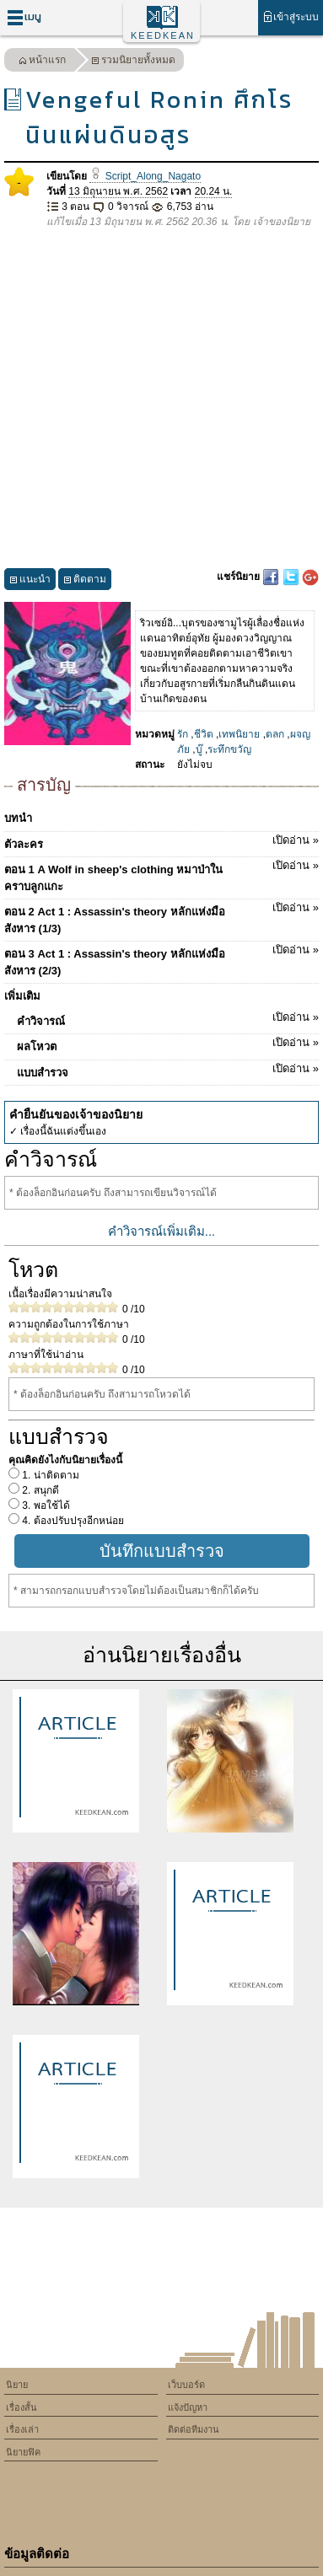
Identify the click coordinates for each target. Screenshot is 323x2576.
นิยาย (17, 2385)
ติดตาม (84, 581)
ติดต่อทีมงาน (193, 2429)
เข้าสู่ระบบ (290, 16)
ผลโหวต (168, 1043)
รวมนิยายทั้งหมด (133, 62)
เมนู (24, 17)
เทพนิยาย (239, 734)
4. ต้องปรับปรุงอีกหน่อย (71, 1521)
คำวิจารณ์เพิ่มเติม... (162, 1231)
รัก (182, 734)
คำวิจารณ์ (168, 1018)
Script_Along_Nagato (145, 176)
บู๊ (199, 749)
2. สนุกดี (39, 1490)
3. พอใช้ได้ (44, 1505)
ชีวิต (203, 734)
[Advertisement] (161, 399)
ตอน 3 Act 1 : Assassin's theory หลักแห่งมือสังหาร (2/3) (161, 959)
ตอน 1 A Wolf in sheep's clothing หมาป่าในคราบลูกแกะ (161, 875)
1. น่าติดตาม (49, 1475)
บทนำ (18, 818)
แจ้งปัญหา (187, 2407)
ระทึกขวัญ (229, 749)
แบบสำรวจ (168, 1069)
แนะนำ (30, 581)
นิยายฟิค (23, 2452)
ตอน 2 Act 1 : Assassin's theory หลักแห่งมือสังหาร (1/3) (161, 917)
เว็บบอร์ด (186, 2385)
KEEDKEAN (163, 35)
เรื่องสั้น (21, 2407)
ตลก (275, 734)
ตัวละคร (161, 841)
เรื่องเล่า (22, 2429)
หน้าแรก (42, 62)
